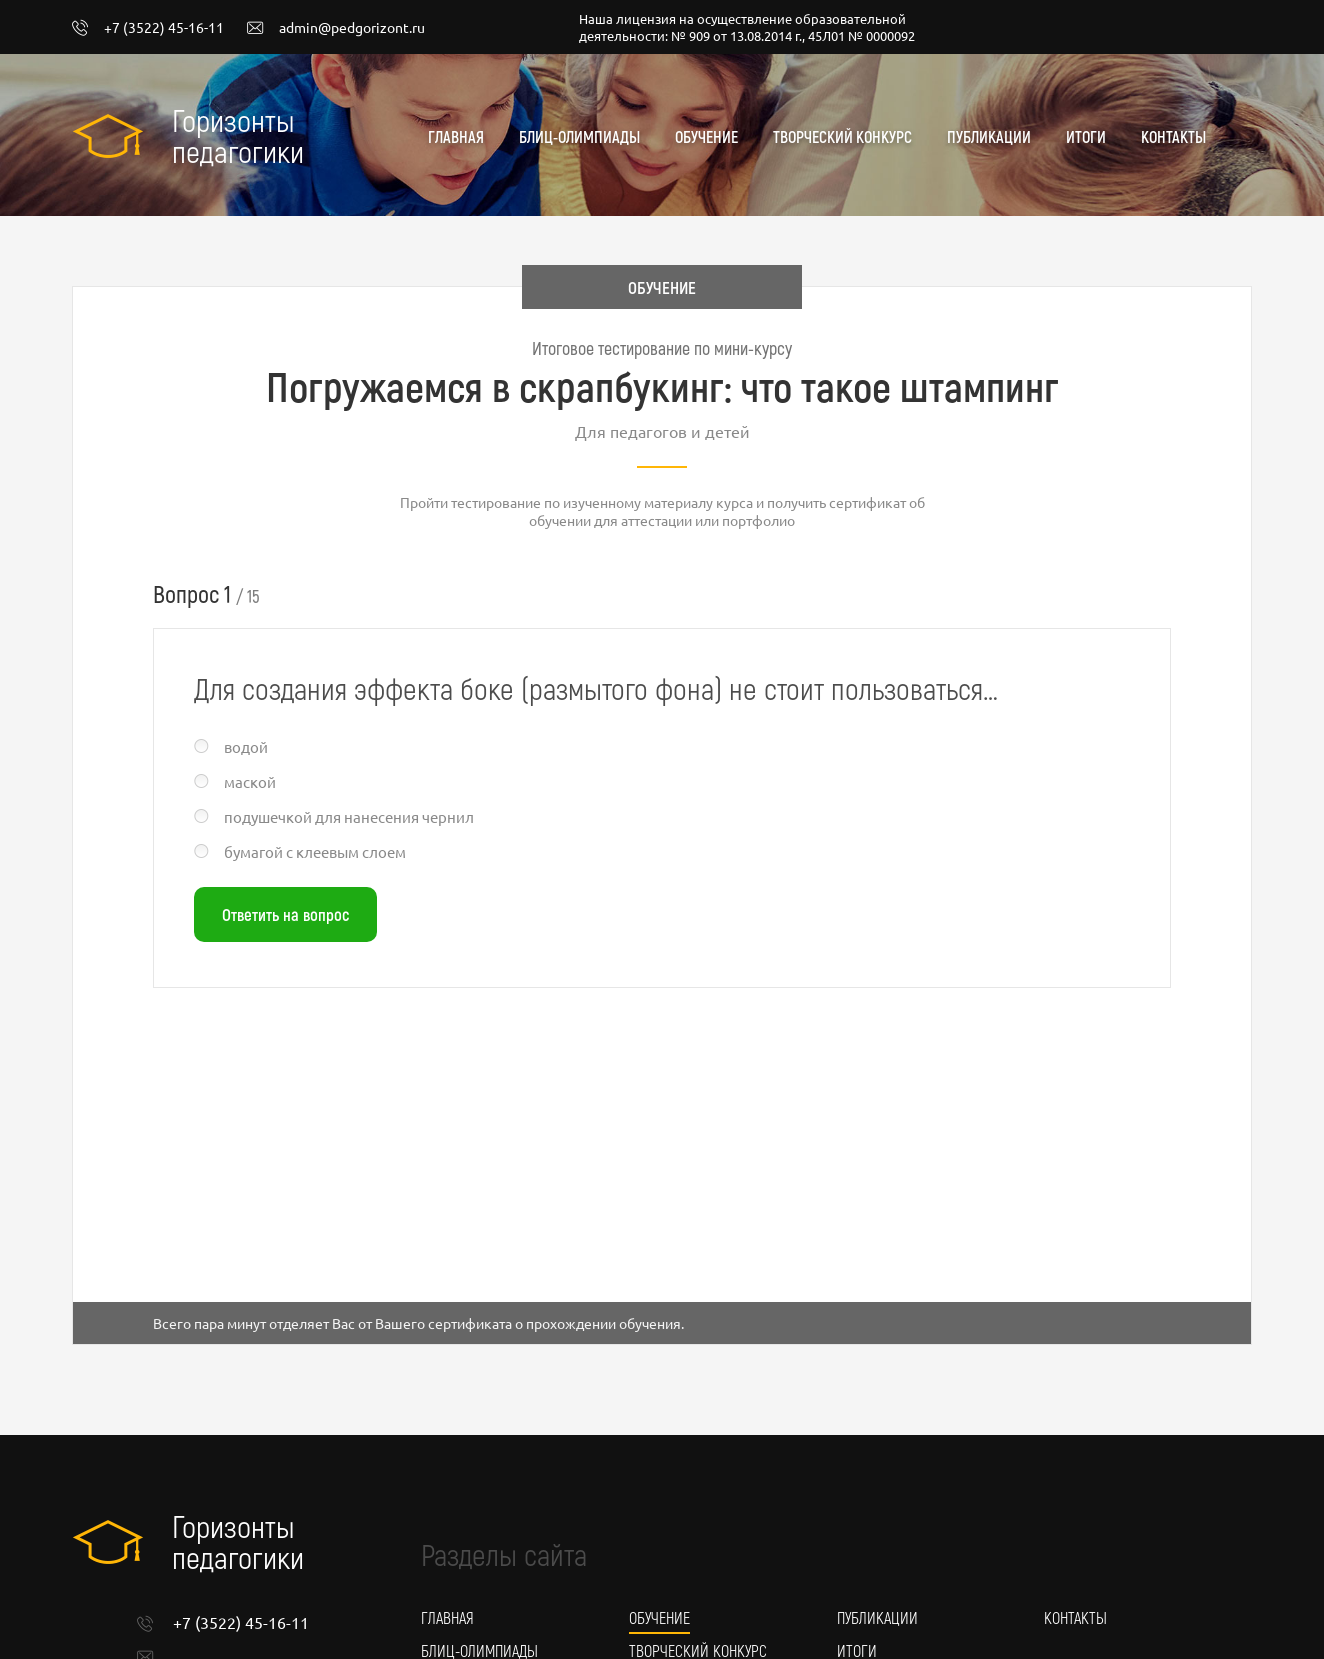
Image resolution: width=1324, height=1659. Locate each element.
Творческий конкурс (842, 136)
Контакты (1173, 136)
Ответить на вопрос (285, 914)
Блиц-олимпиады (579, 136)
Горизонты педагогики (238, 135)
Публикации (989, 136)
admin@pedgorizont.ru (336, 28)
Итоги (1086, 136)
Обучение (706, 136)
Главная (456, 136)
